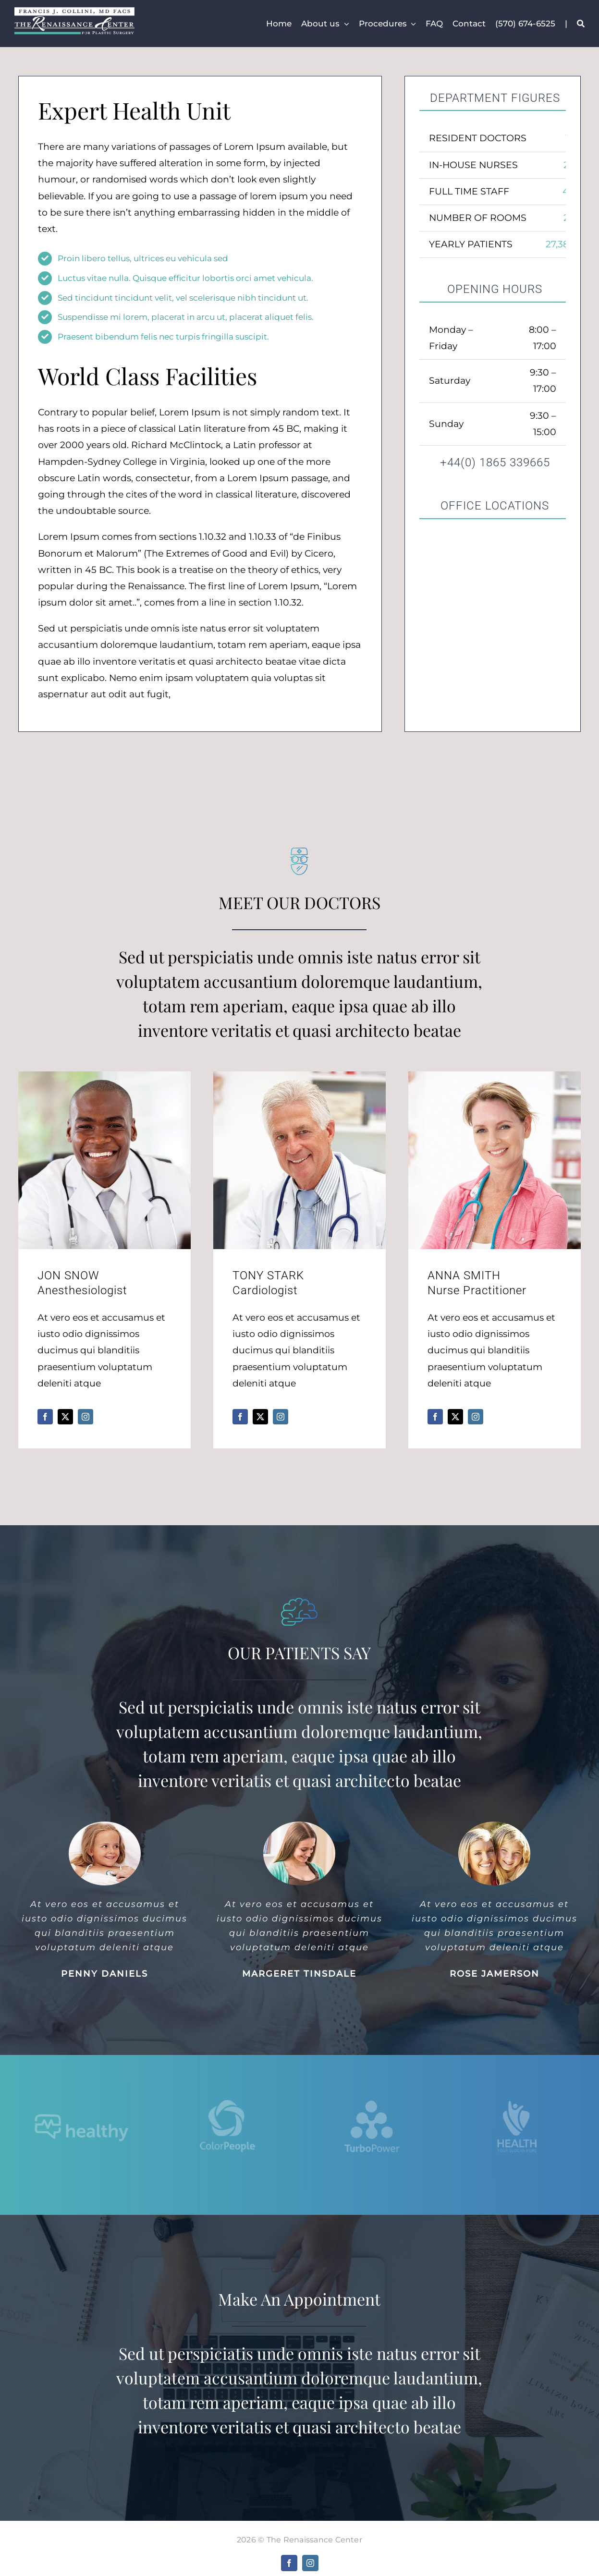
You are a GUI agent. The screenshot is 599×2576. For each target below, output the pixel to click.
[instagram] (310, 2563)
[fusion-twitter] (65, 1416)
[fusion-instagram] (85, 1416)
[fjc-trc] (74, 11)
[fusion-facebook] (45, 1416)
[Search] (581, 23)
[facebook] (289, 2563)
